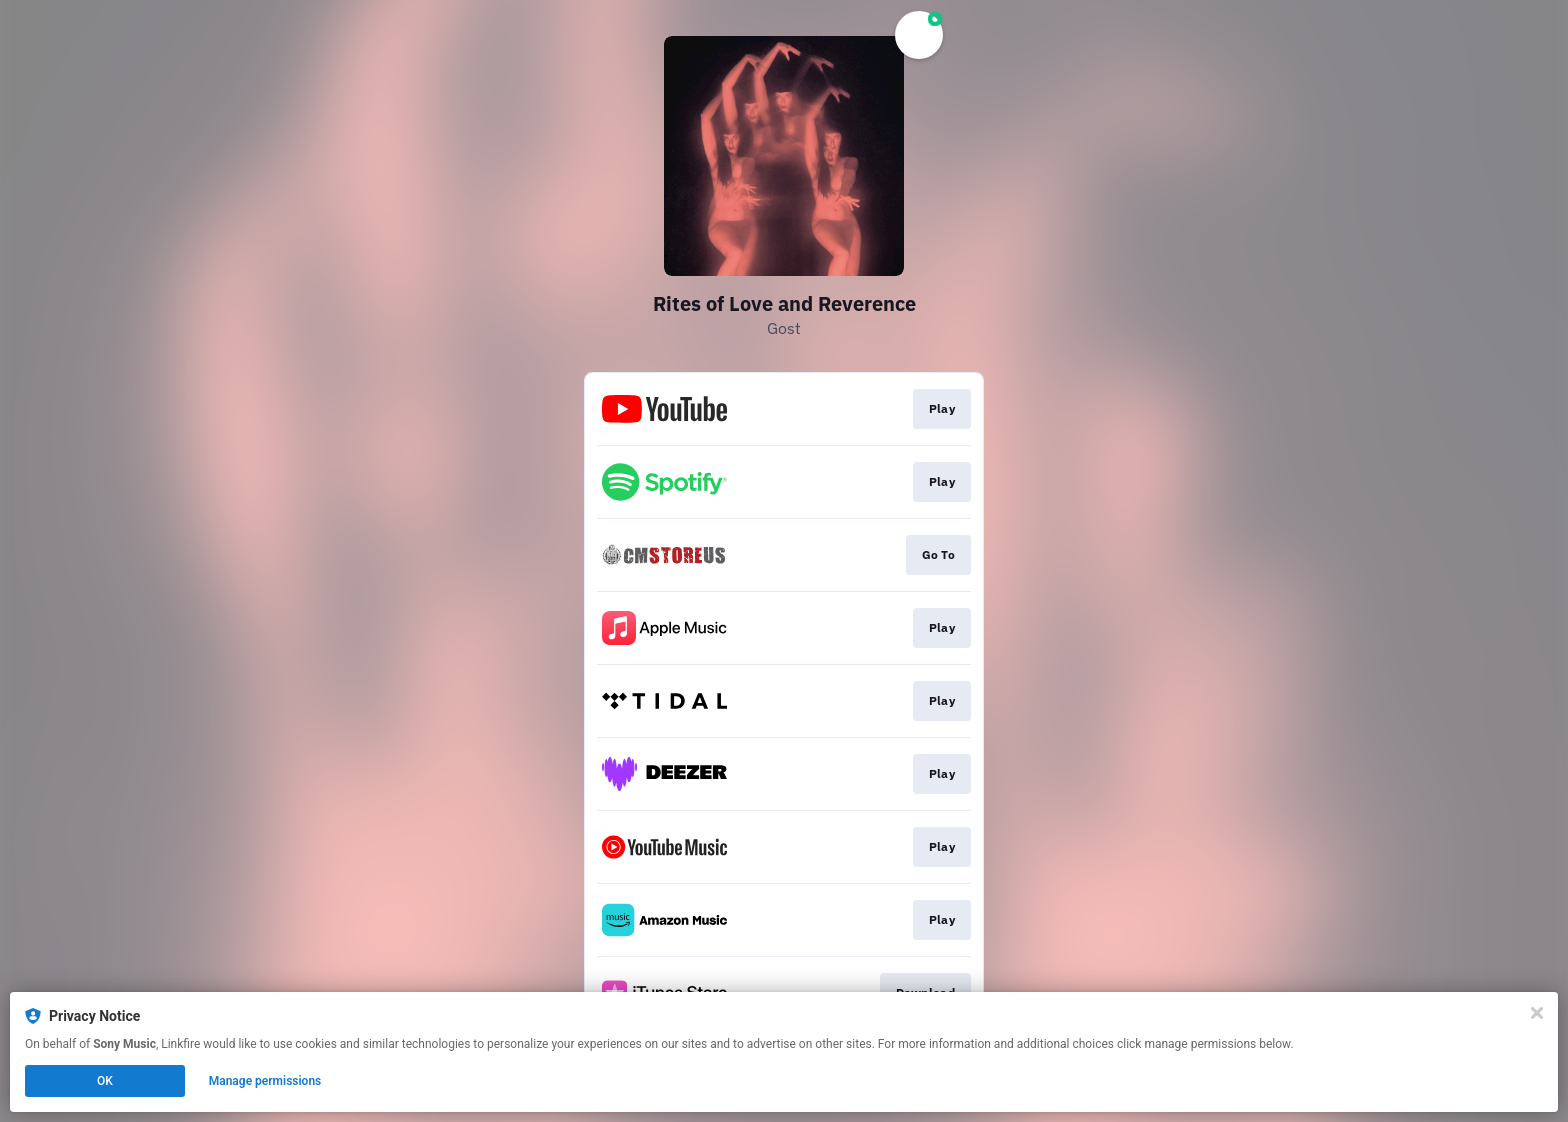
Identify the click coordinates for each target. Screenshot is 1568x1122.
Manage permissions (265, 1081)
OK (105, 1081)
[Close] (1537, 1013)
